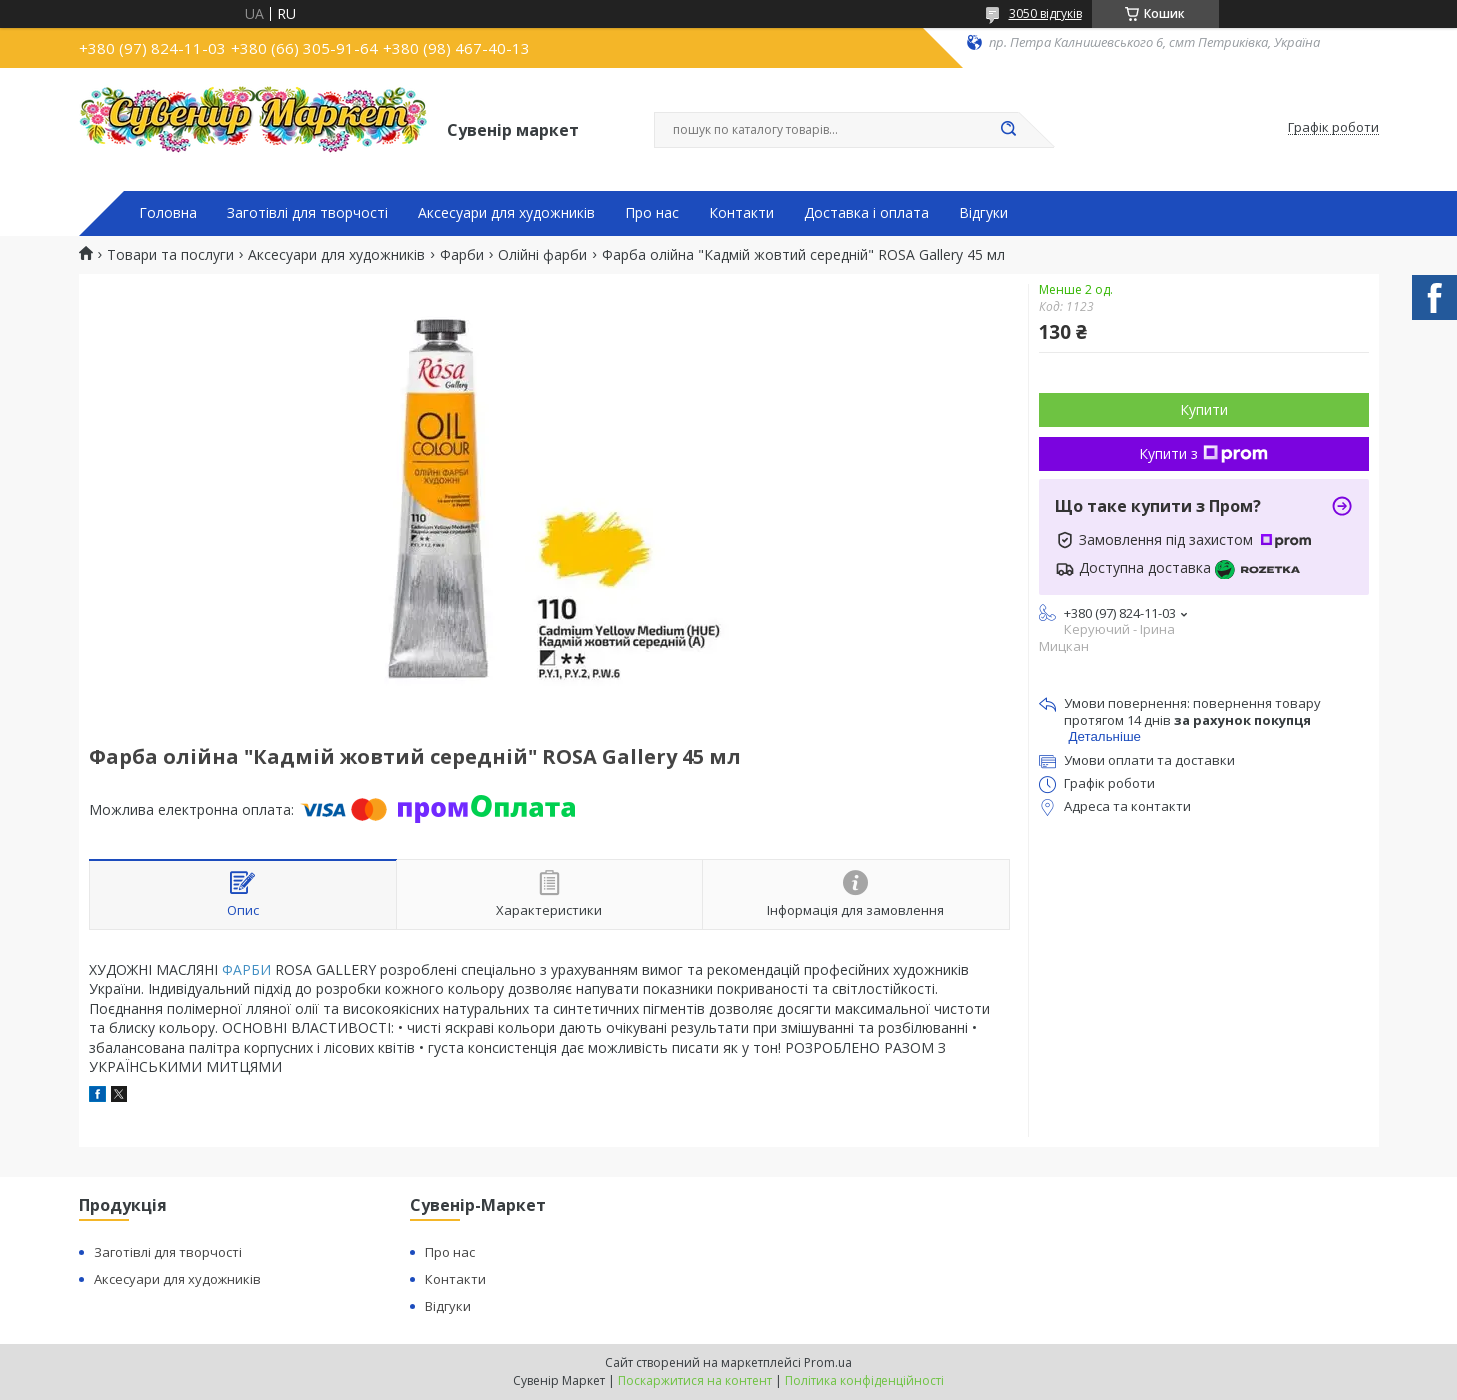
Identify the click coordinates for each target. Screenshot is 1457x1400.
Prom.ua (828, 1362)
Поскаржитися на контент (695, 1380)
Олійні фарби (542, 255)
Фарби (462, 255)
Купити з (1203, 453)
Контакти (741, 213)
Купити (1204, 409)
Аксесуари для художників (506, 213)
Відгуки (983, 213)
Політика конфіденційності (864, 1380)
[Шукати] (1009, 130)
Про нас (652, 213)
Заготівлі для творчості (307, 213)
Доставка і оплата (866, 213)
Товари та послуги (170, 255)
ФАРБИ (246, 969)
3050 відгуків (1045, 13)
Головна (168, 213)
